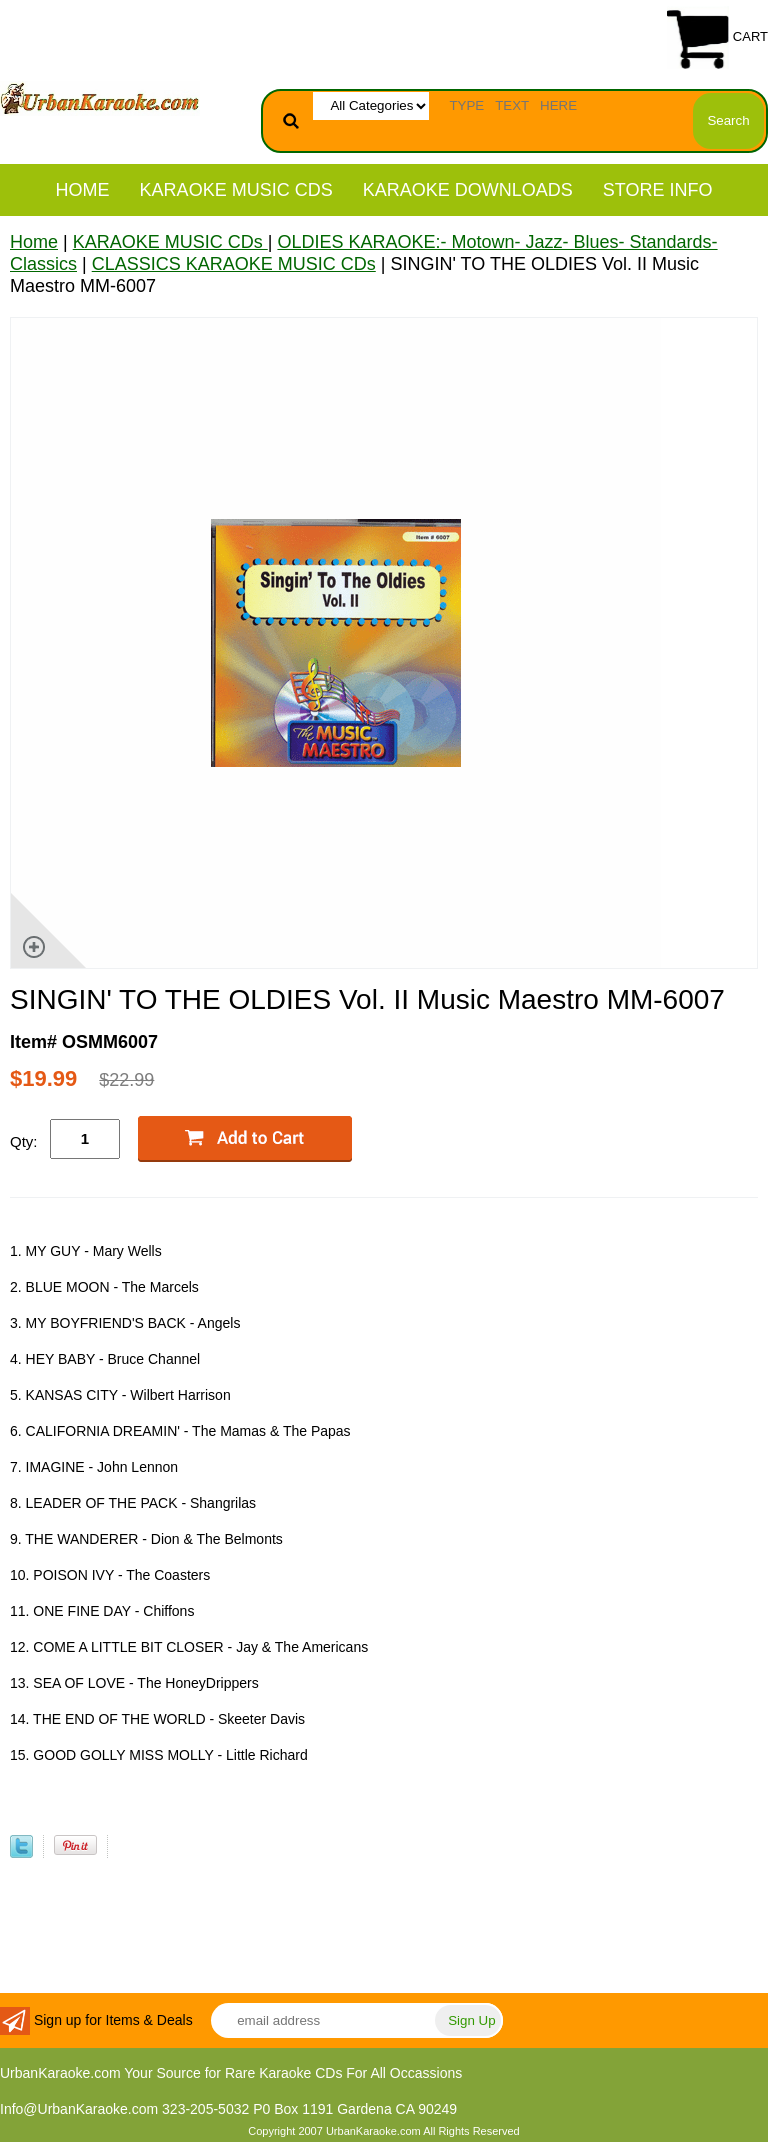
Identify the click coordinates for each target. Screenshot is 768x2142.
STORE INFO (658, 190)
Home (83, 190)
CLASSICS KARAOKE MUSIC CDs (234, 264)
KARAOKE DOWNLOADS (468, 190)
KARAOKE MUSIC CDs (236, 190)
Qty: (24, 1141)
